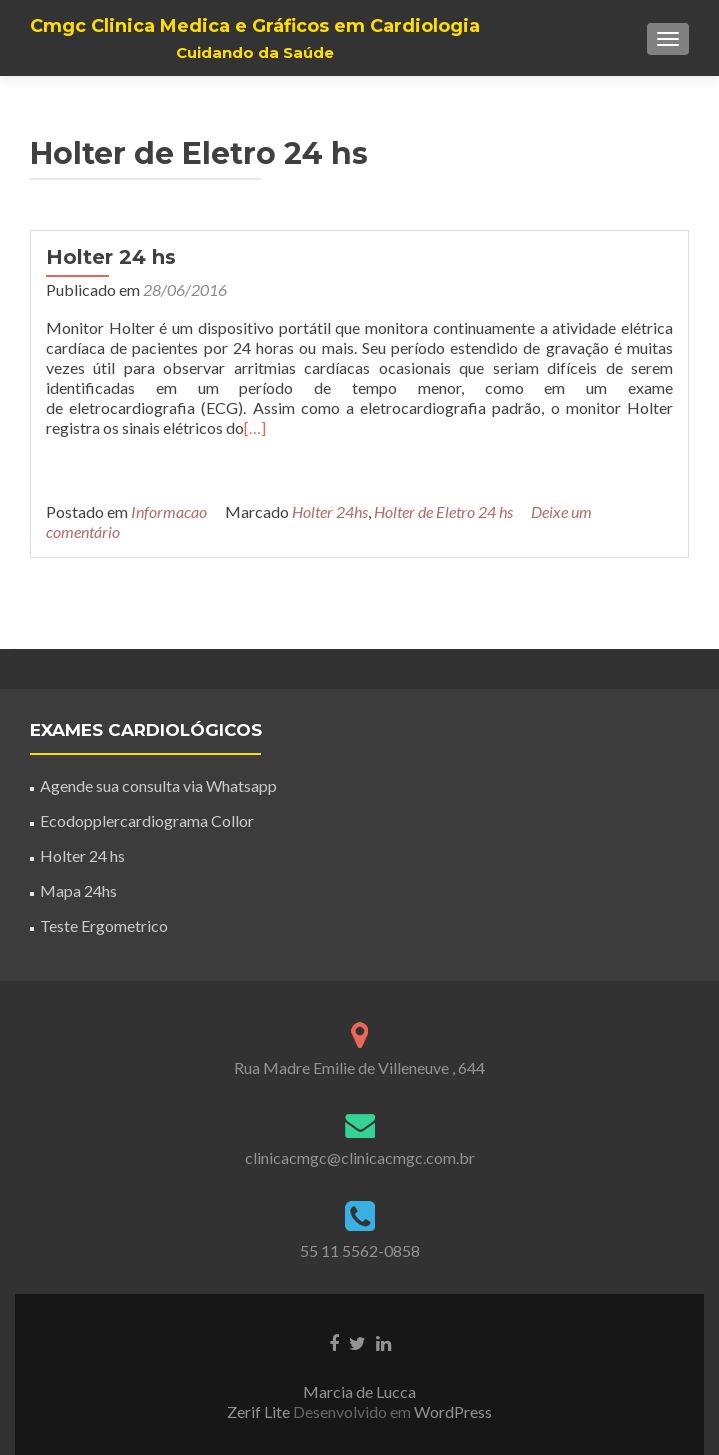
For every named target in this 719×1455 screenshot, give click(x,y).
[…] (255, 427)
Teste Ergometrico (104, 925)
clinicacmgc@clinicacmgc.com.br (360, 1157)
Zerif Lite (260, 1411)
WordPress (451, 1411)
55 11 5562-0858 (360, 1250)
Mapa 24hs (78, 890)
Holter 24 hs (111, 257)
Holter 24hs (330, 511)
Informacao (169, 511)
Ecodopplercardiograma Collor (147, 820)
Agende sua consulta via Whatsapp (158, 785)
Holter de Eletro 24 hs (443, 511)
